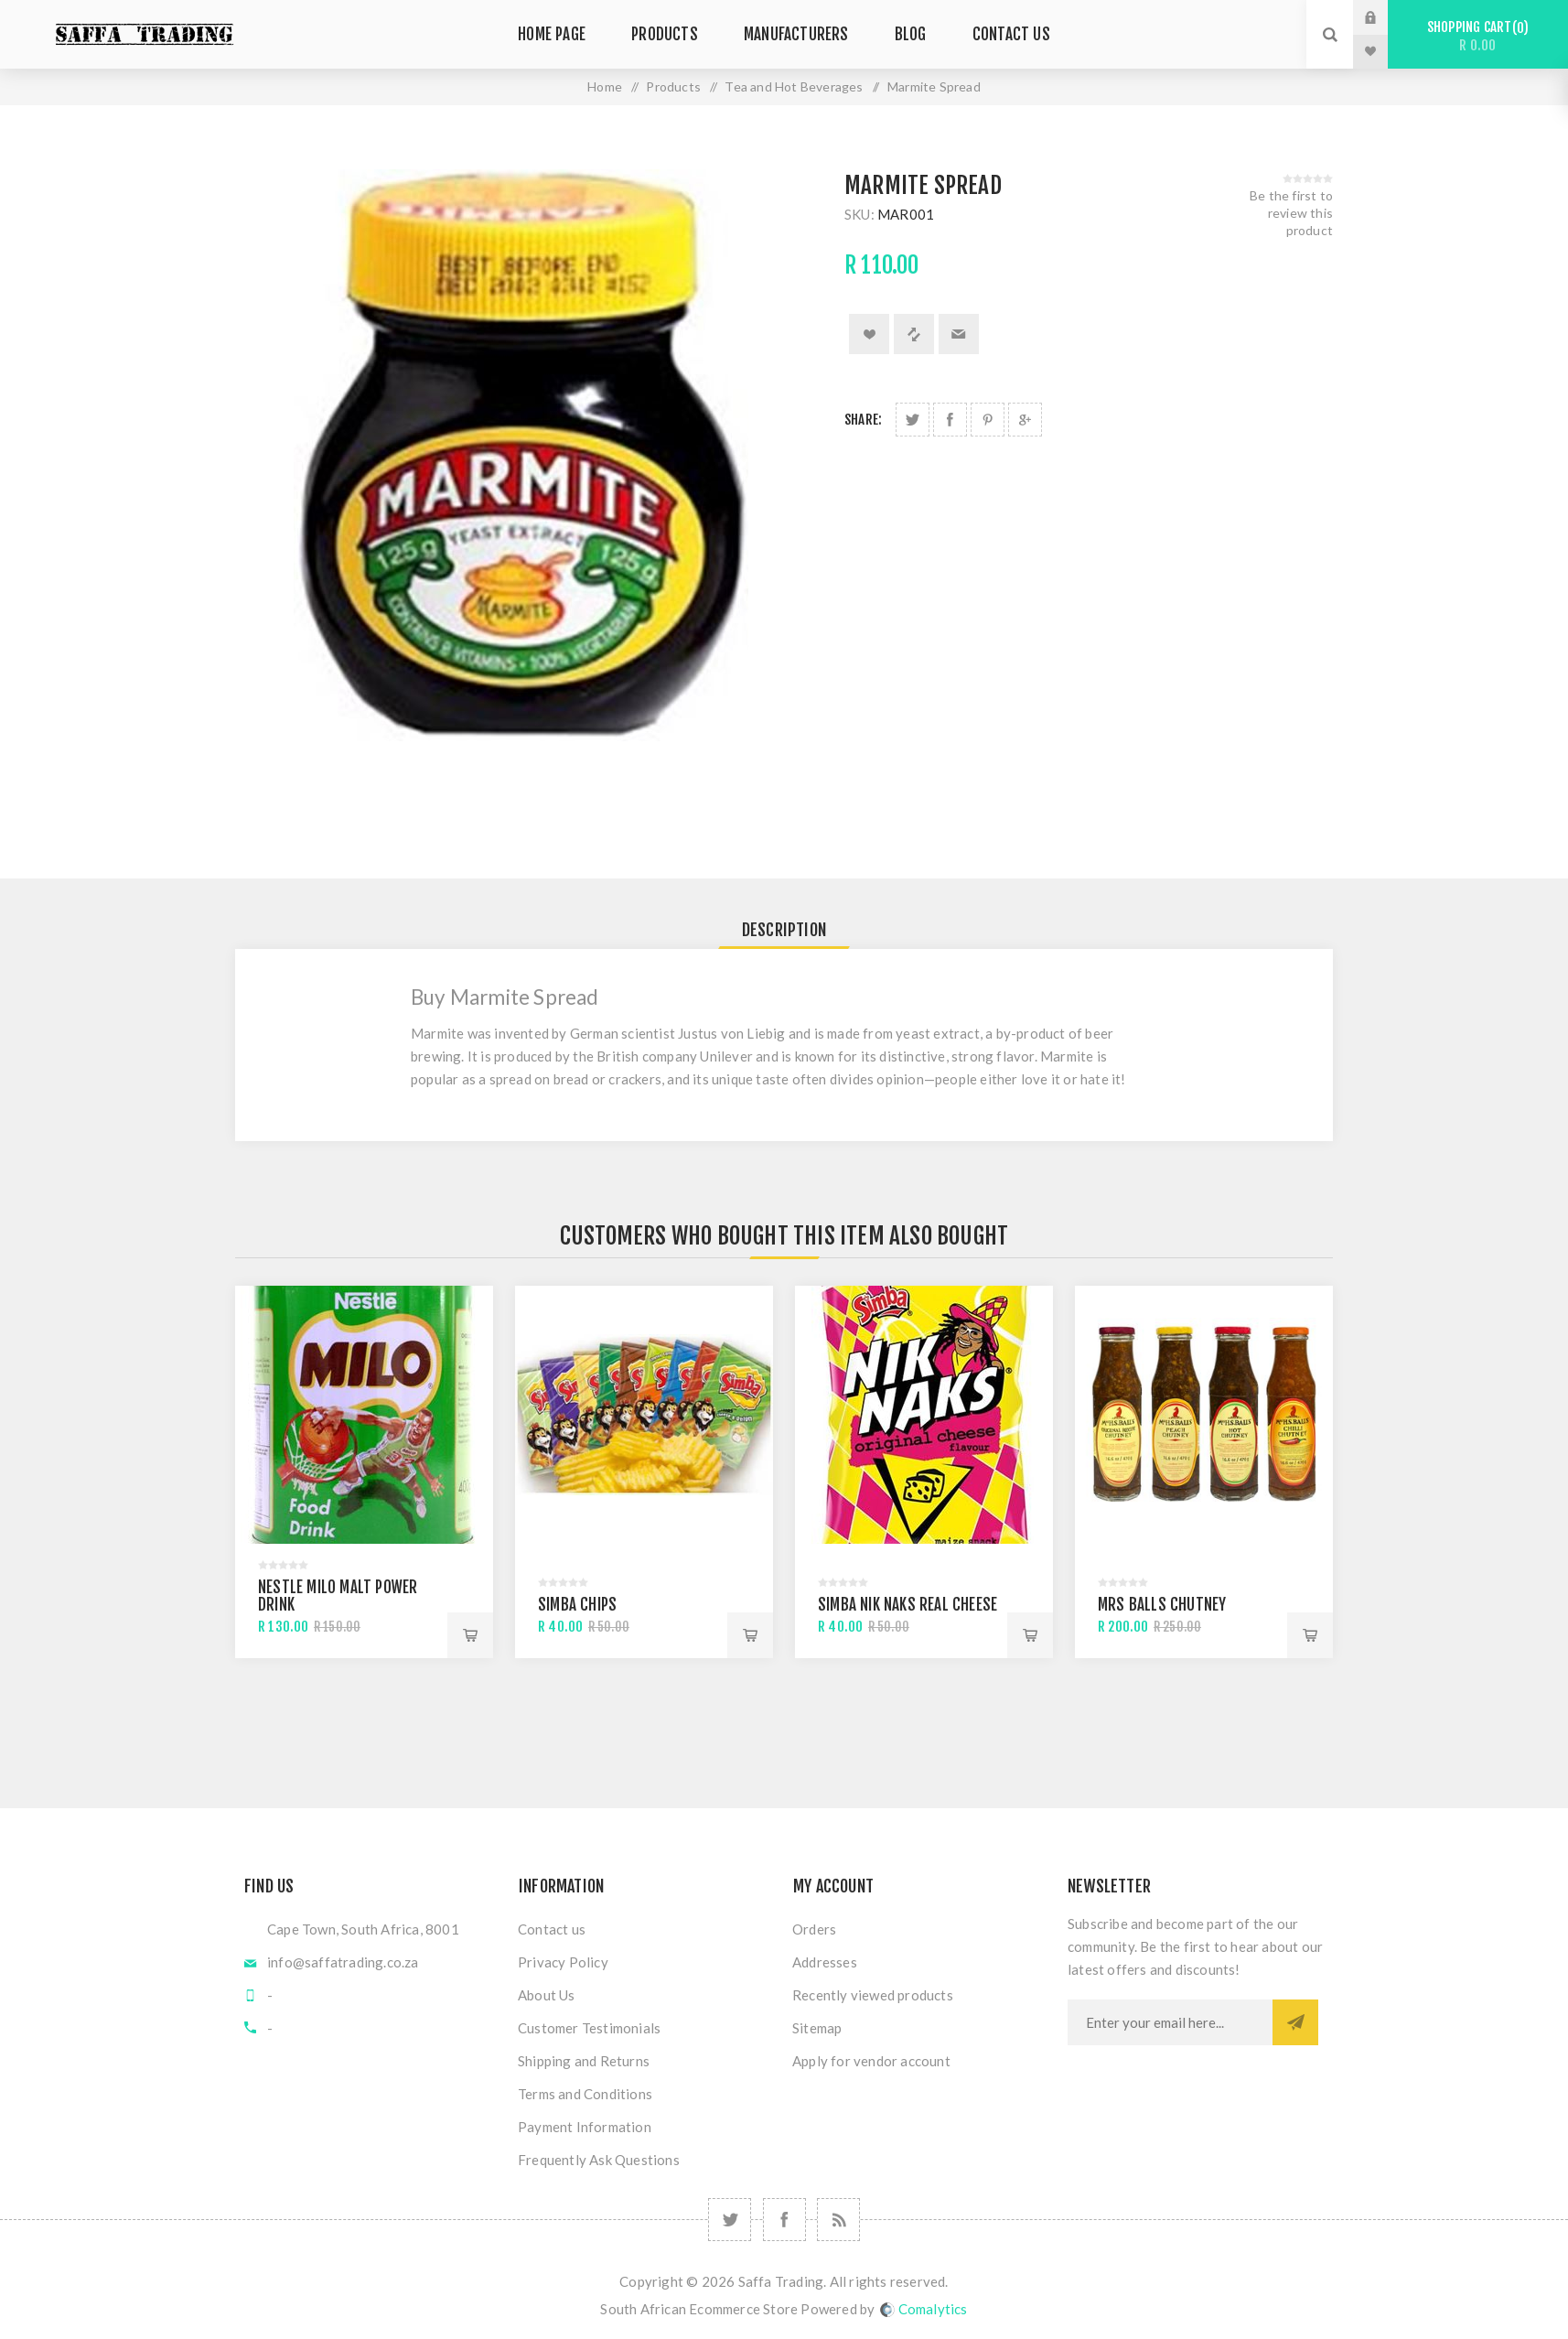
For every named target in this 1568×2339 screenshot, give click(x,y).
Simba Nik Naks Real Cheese (907, 1604)
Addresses (824, 1962)
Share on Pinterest (987, 420)
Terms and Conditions (585, 2094)
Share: (863, 419)
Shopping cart (1477, 36)
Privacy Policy (563, 1962)
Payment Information (584, 2126)
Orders (814, 1929)
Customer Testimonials (589, 2028)
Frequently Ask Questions (599, 2159)
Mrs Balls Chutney (1162, 1604)
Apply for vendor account (871, 2061)
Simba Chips (577, 1604)
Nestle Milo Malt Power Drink (337, 1596)
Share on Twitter (912, 420)
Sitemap (817, 2028)
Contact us (551, 1929)
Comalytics (924, 2309)
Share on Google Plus (1025, 420)
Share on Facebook (950, 420)
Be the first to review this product (1291, 213)
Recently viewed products (872, 1995)
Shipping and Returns (584, 2061)
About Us (546, 1995)
